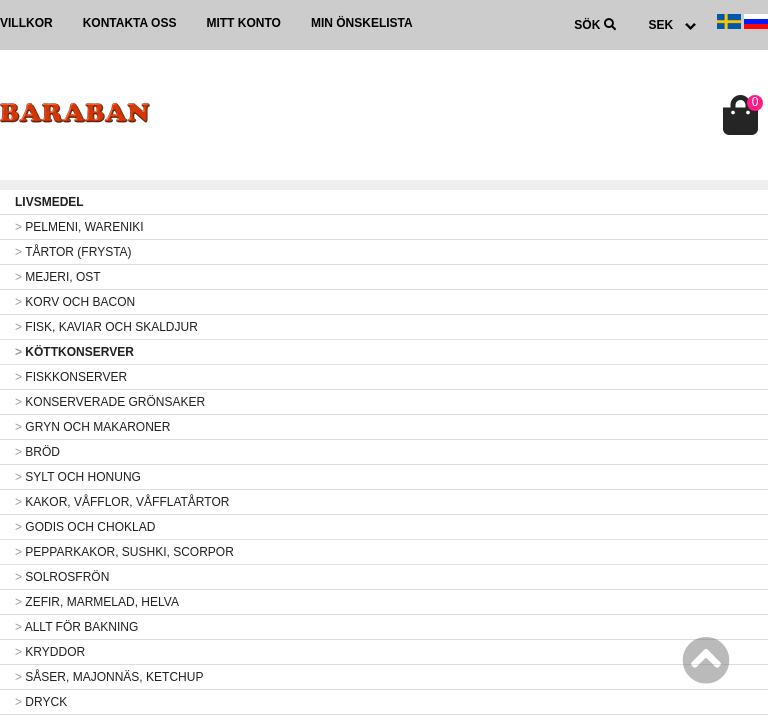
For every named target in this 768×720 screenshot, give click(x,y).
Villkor (26, 23)
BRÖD (37, 452)
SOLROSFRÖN (62, 577)
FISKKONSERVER (71, 377)
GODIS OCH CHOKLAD (85, 527)
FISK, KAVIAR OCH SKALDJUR (106, 327)
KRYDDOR (50, 652)
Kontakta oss (130, 23)
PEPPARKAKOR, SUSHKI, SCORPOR (124, 552)
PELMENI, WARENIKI (79, 227)
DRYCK (41, 702)
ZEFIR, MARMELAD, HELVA (97, 602)
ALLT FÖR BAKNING (76, 627)
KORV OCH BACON (75, 302)
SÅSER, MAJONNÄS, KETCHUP (109, 677)
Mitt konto (243, 23)
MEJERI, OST (58, 277)
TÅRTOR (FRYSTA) (73, 252)
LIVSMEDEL (49, 202)
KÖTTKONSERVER (74, 352)
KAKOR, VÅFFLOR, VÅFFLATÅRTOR (122, 502)
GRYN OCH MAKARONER (92, 427)
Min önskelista (362, 23)
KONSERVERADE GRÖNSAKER (110, 402)
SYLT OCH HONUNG (78, 477)
